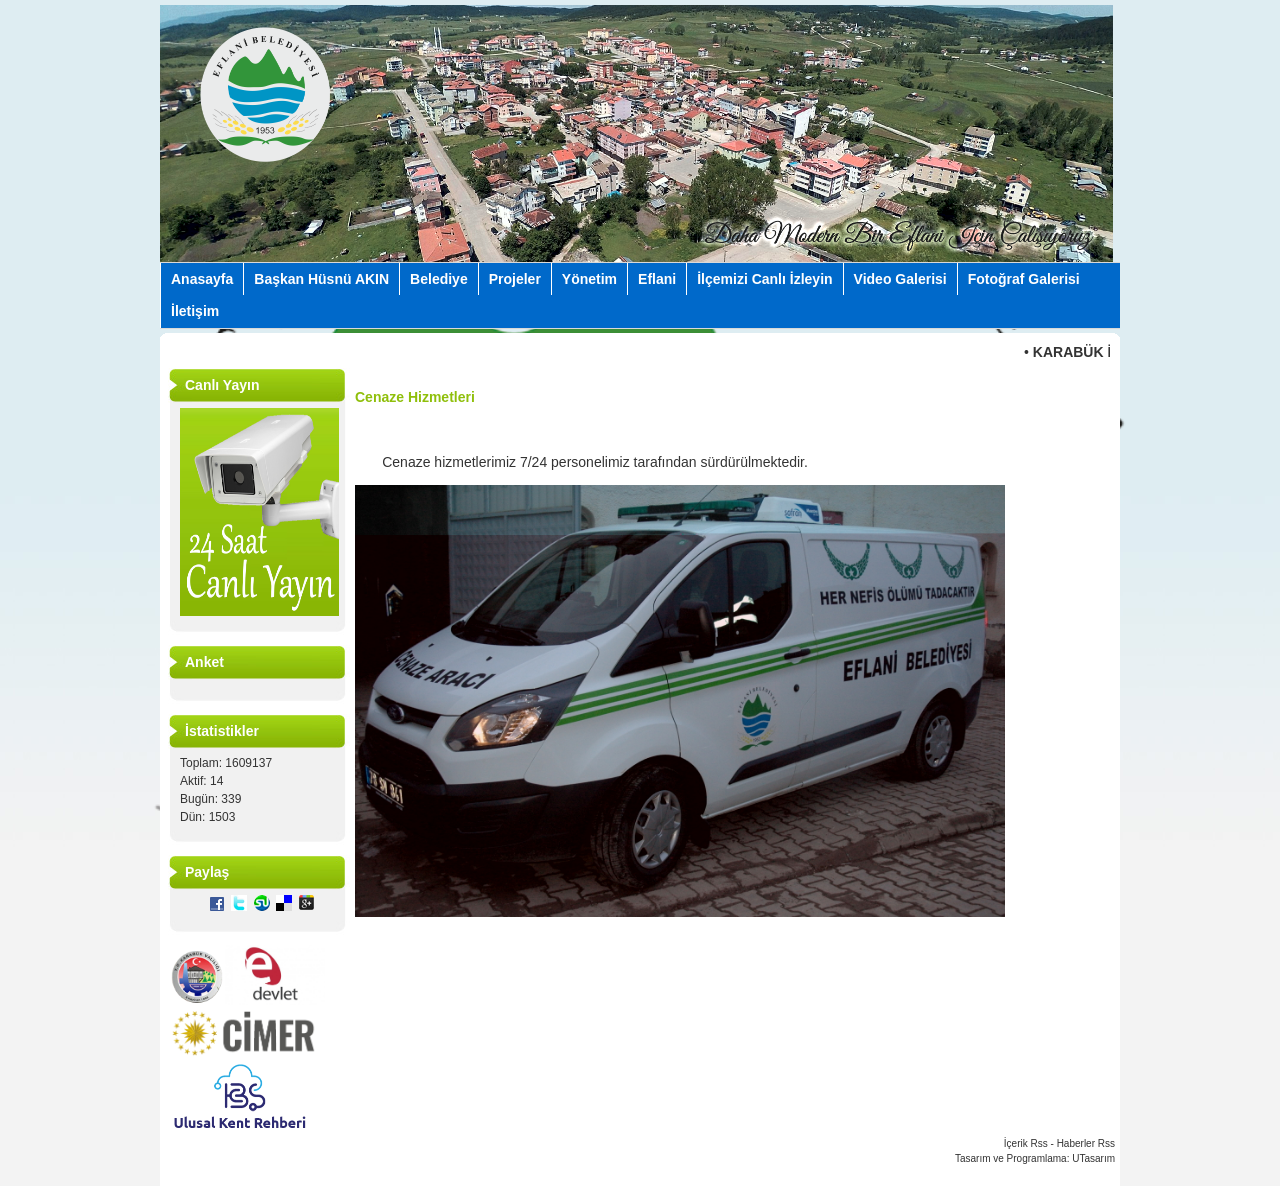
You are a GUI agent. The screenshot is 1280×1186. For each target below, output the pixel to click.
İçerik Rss (1026, 1143)
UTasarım (1093, 1158)
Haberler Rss (1086, 1143)
